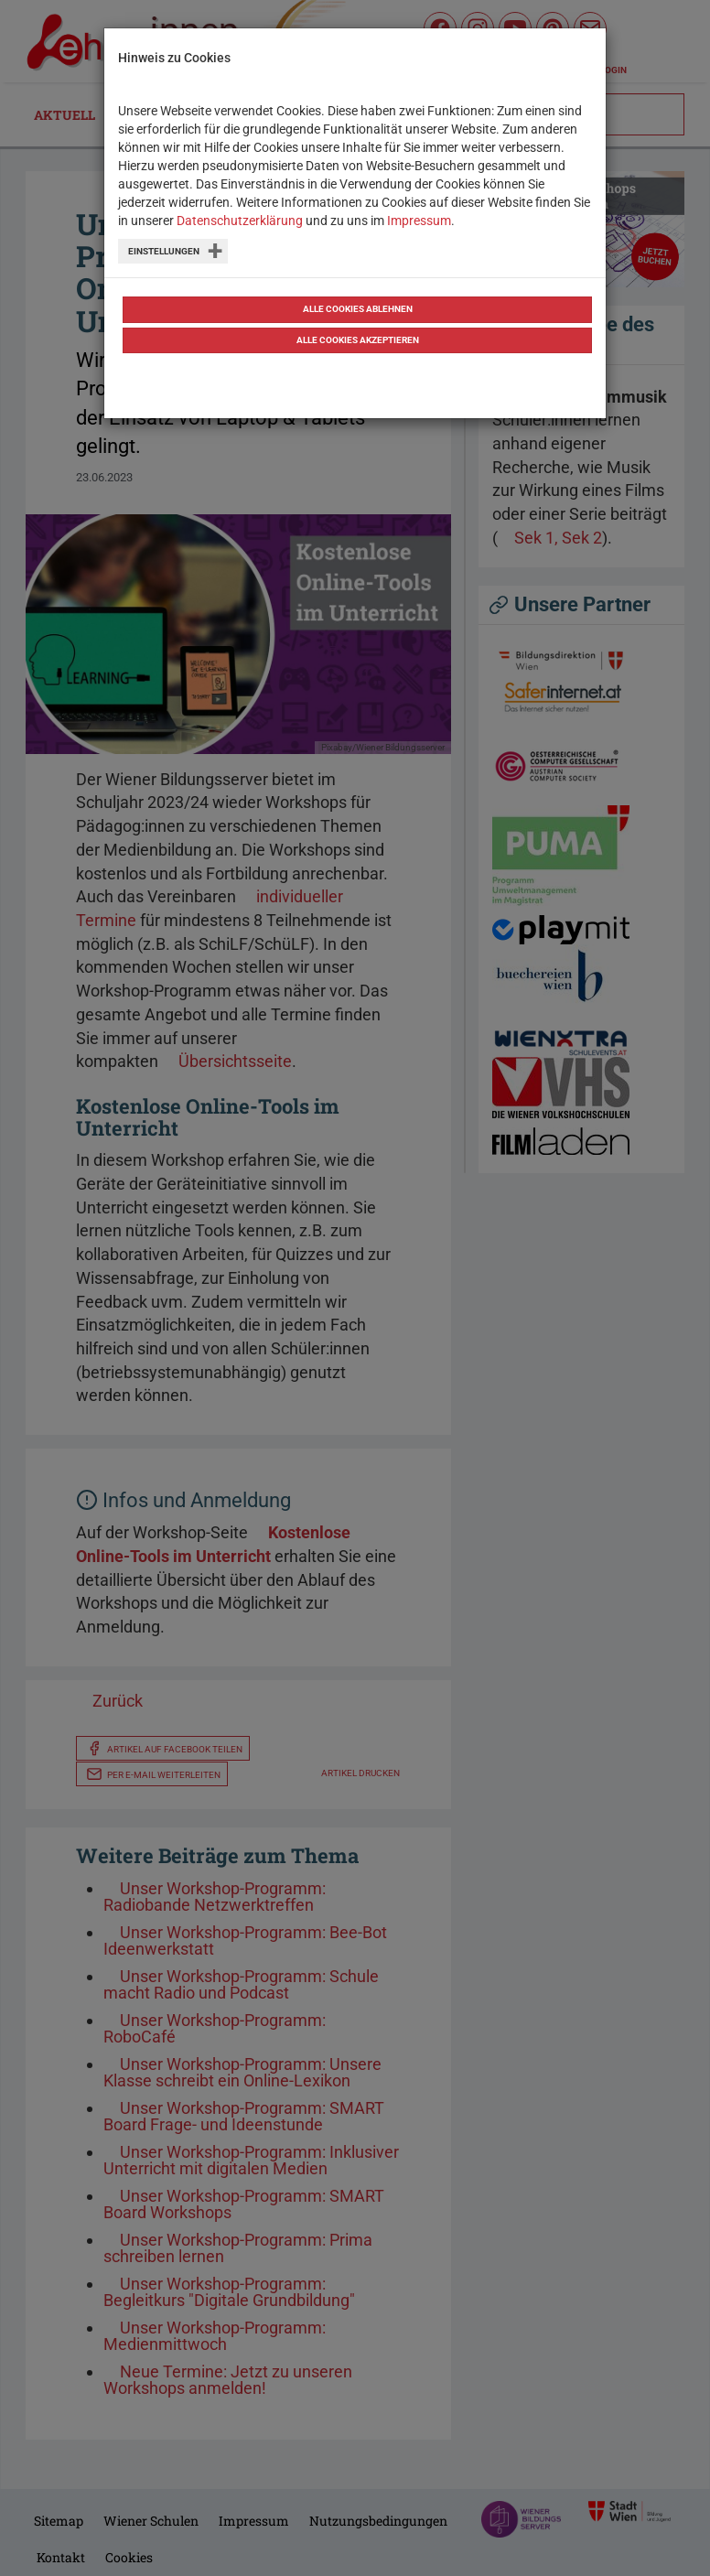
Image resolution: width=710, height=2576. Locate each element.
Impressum (419, 220)
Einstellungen (163, 251)
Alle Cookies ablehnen (358, 309)
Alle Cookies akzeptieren (357, 340)
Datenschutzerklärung (240, 220)
